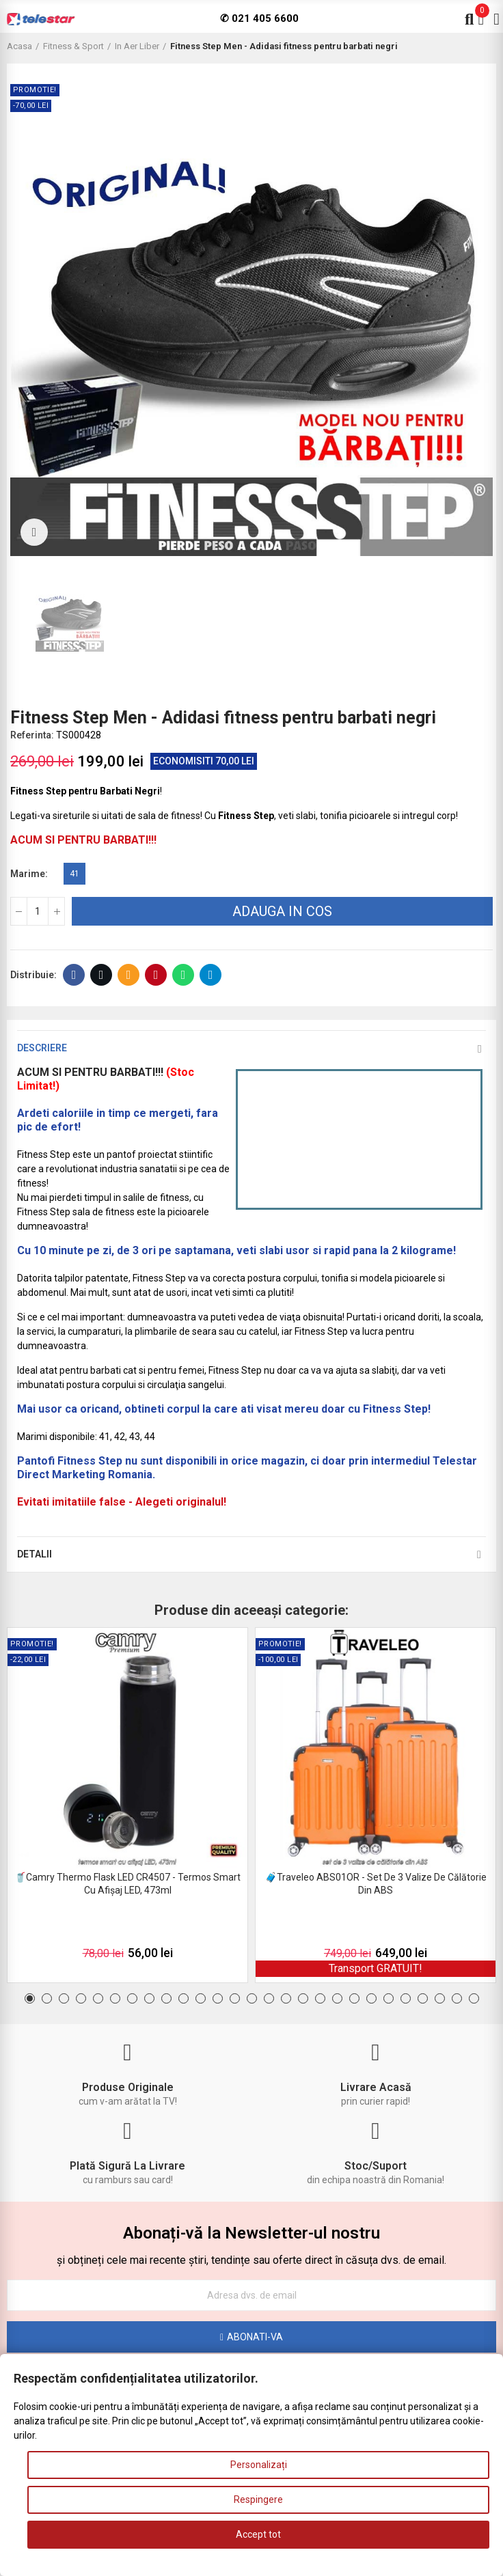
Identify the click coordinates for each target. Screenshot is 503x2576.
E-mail (128, 975)
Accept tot (258, 2534)
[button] (30, 1998)
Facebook (74, 975)
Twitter (101, 975)
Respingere (258, 2499)
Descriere (42, 1047)
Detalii (34, 1554)
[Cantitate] (37, 911)
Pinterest (156, 975)
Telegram (210, 975)
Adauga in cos (282, 911)
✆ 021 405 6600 (259, 18)
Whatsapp (183, 975)
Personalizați (258, 2464)
